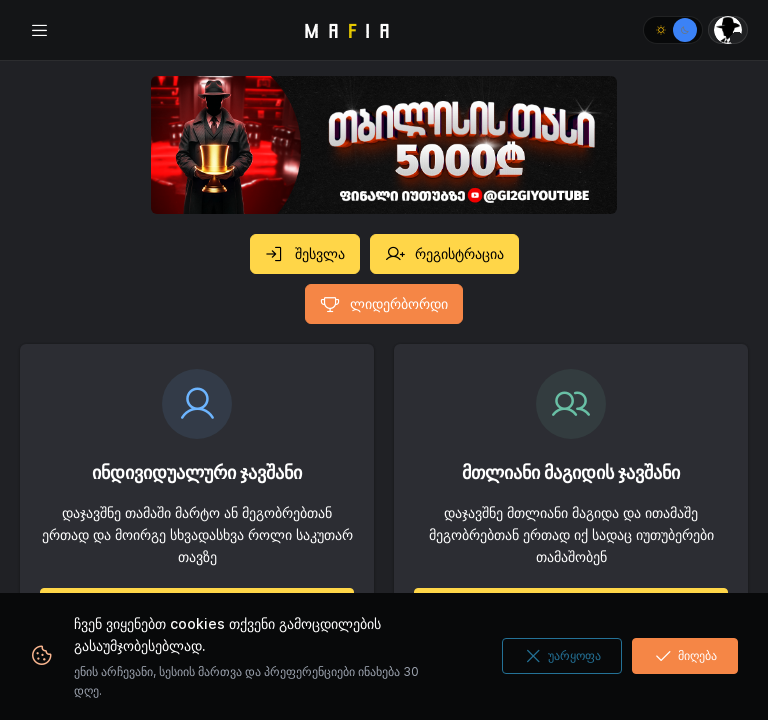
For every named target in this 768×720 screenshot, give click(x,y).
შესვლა (305, 254)
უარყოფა (562, 656)
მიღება (685, 656)
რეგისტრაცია (444, 254)
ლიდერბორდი (384, 304)
